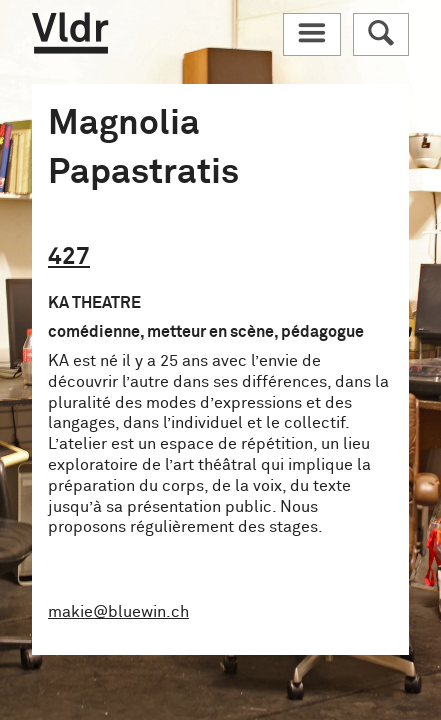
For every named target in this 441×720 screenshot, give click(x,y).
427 (69, 257)
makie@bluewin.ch (118, 612)
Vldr (70, 33)
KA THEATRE (94, 303)
